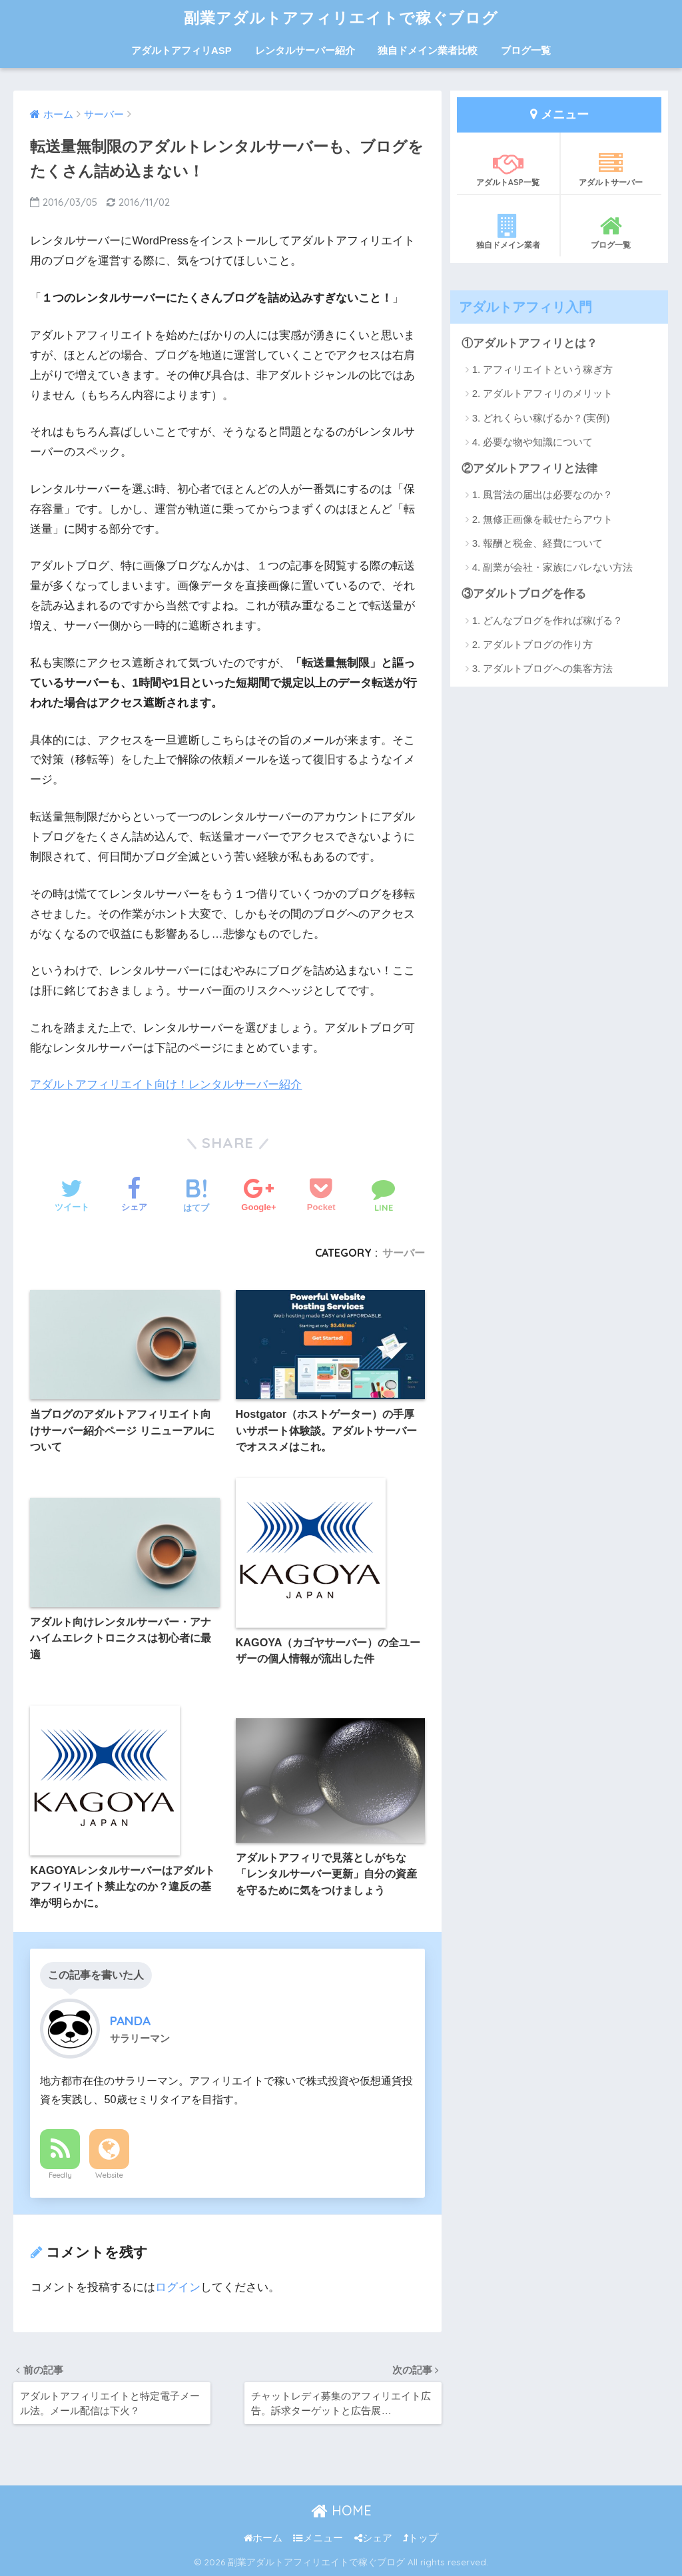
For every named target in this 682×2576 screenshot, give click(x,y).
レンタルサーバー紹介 (305, 50)
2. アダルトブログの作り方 (532, 644)
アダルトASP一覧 (508, 169)
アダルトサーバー (611, 169)
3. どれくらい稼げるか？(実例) (541, 418)
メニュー (318, 2538)
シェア (373, 2538)
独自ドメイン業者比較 (428, 50)
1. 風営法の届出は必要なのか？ (542, 494)
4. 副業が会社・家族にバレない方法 (552, 567)
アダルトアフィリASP (181, 50)
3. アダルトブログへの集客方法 (542, 668)
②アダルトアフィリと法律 (529, 468)
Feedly (60, 2175)
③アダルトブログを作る (524, 593)
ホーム (263, 2538)
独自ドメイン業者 (508, 232)
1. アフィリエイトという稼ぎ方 (542, 369)
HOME (341, 2510)
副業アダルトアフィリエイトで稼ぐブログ (341, 17)
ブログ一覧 (526, 50)
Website (109, 2175)
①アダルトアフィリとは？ (529, 343)
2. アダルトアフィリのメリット (542, 393)
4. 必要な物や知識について (532, 442)
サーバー (403, 1252)
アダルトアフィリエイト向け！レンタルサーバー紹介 (166, 1084)
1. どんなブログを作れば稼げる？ (547, 620)
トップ (420, 2538)
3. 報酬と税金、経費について (537, 543)
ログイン (177, 2287)
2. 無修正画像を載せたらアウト (542, 519)
